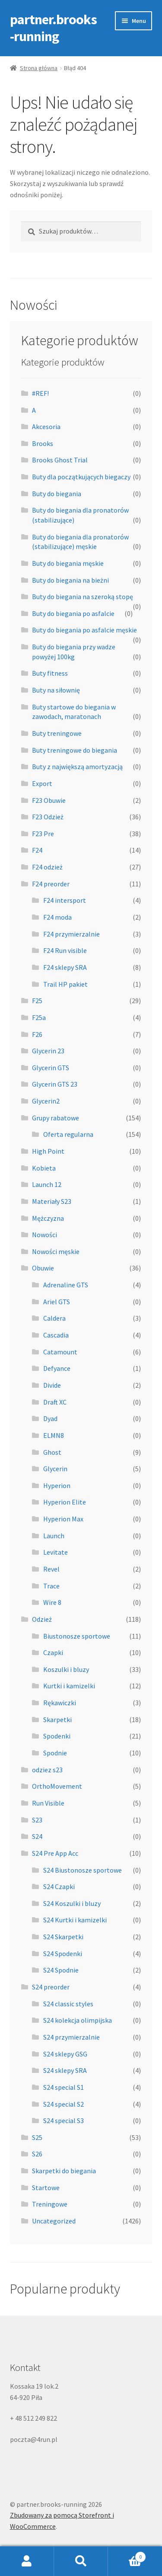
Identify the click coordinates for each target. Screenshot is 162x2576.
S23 (37, 1820)
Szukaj (81, 2561)
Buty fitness (50, 673)
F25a (39, 1017)
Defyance (56, 1368)
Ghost (52, 1452)
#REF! (40, 393)
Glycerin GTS (50, 1067)
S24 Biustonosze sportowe (82, 1870)
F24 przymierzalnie (71, 934)
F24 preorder (51, 883)
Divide (52, 1385)
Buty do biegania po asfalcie (73, 613)
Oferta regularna (68, 1134)
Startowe (46, 2187)
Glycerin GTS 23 (54, 1084)
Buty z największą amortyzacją (77, 766)
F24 (37, 850)
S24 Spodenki (62, 1953)
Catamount (60, 1351)
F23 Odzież (48, 816)
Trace (51, 1586)
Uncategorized (54, 2221)
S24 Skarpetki (63, 1936)
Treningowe (49, 2204)
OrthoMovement (57, 1786)
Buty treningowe (57, 733)
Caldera (54, 1318)
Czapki (53, 1652)
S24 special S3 (63, 2120)
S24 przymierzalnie (71, 2037)
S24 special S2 (63, 2104)
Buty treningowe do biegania (74, 750)
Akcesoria (46, 426)
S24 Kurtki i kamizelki (75, 1919)
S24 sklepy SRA (65, 2070)
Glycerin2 (46, 1101)
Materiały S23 (51, 1201)
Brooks (42, 443)
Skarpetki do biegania (64, 2170)
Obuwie (43, 1268)
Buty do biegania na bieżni (70, 580)
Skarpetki (57, 1719)
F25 (37, 1000)
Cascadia (56, 1335)
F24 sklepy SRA (65, 967)
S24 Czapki (59, 1886)
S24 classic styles (68, 2003)
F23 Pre (43, 833)
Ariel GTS (56, 1301)
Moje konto (27, 2561)
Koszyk (127, 2555)
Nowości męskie (55, 1251)
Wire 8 (52, 1602)
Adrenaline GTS (65, 1284)
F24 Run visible (65, 950)
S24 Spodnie (61, 1970)
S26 (37, 2153)
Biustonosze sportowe (76, 1636)
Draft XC (55, 1402)
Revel (51, 1569)
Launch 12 (46, 1184)
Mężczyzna (48, 1218)
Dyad (50, 1418)
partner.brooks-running (53, 28)
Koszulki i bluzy (66, 1669)
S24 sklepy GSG (65, 2054)
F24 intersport (64, 900)
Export (42, 783)
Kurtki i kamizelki (69, 1685)
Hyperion (56, 1485)
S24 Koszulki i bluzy (72, 1903)
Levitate (55, 1552)
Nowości (44, 1234)
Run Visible (48, 1803)
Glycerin (55, 1468)
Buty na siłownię (56, 690)
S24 (37, 1836)
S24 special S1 (63, 2087)
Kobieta (44, 1168)
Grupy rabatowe (55, 1117)
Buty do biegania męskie (68, 563)
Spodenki (56, 1736)
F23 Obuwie (49, 800)
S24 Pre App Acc (55, 1853)
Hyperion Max (63, 1518)
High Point (48, 1151)
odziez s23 (47, 1769)
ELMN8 (53, 1435)
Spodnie (55, 1752)
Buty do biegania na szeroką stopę (82, 596)
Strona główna (38, 68)
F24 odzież (47, 867)
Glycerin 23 (48, 1050)
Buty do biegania (56, 493)
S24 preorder (51, 1987)
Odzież (42, 1619)
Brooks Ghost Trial (60, 460)
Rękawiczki (59, 1702)
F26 (37, 1034)
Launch (53, 1535)
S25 (37, 2137)
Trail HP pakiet (65, 984)
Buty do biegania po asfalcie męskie (84, 630)
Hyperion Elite (64, 1502)
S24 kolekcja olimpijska (77, 2020)
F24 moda (57, 917)
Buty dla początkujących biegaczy (81, 476)
